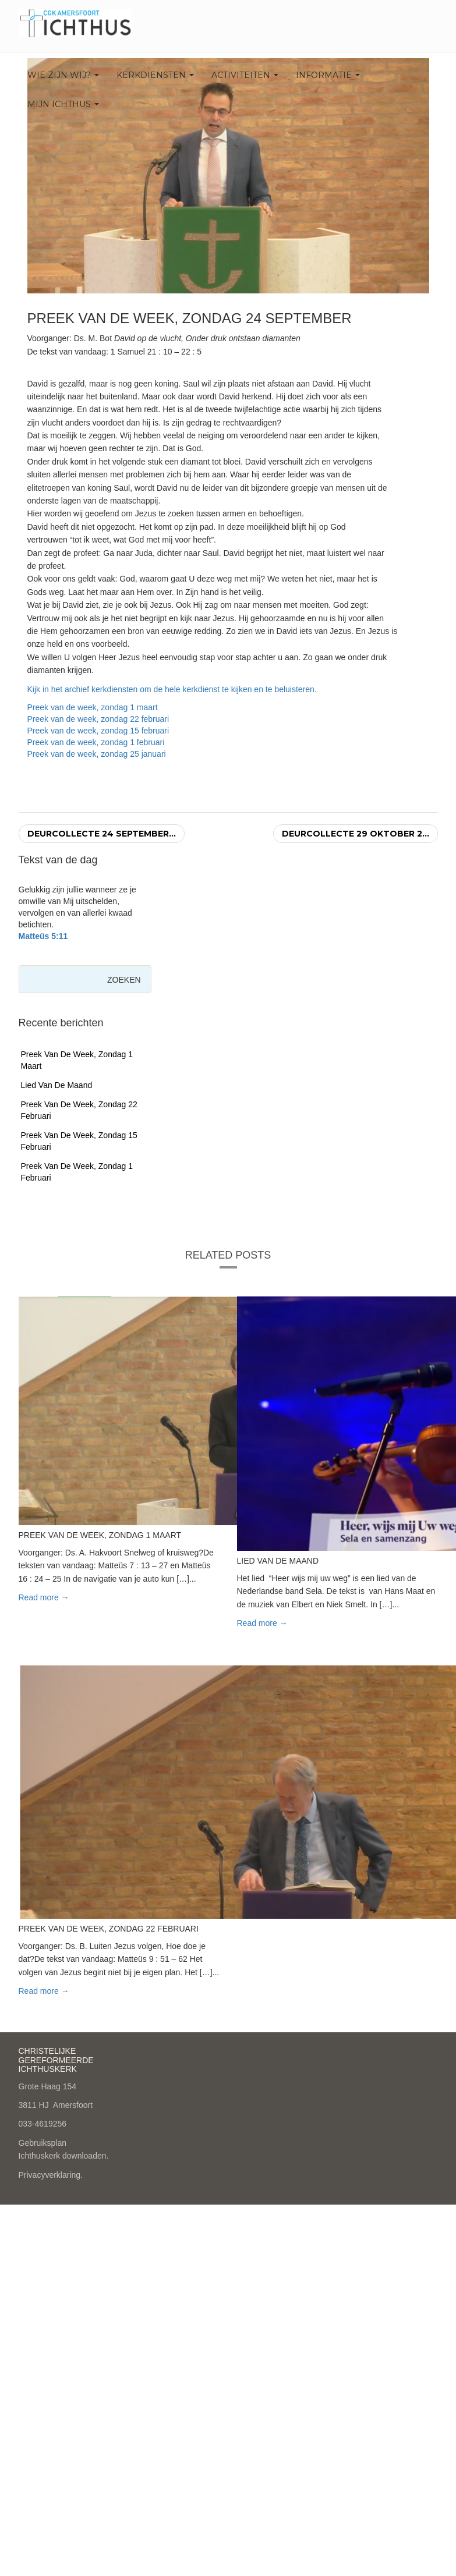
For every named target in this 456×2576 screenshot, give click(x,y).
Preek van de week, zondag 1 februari (96, 742)
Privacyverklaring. (51, 2175)
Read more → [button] (44, 1597)
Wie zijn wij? (63, 75)
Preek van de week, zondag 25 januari (96, 754)
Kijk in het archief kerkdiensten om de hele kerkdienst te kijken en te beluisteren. (172, 689)
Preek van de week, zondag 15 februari (98, 730)
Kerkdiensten (155, 75)
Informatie (328, 75)
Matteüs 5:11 (43, 936)
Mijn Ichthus (63, 104)
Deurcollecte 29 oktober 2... (355, 833)
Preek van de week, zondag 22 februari (98, 719)
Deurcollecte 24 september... (101, 833)
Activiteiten (244, 75)
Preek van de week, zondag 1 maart (92, 707)
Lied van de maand (57, 1085)
